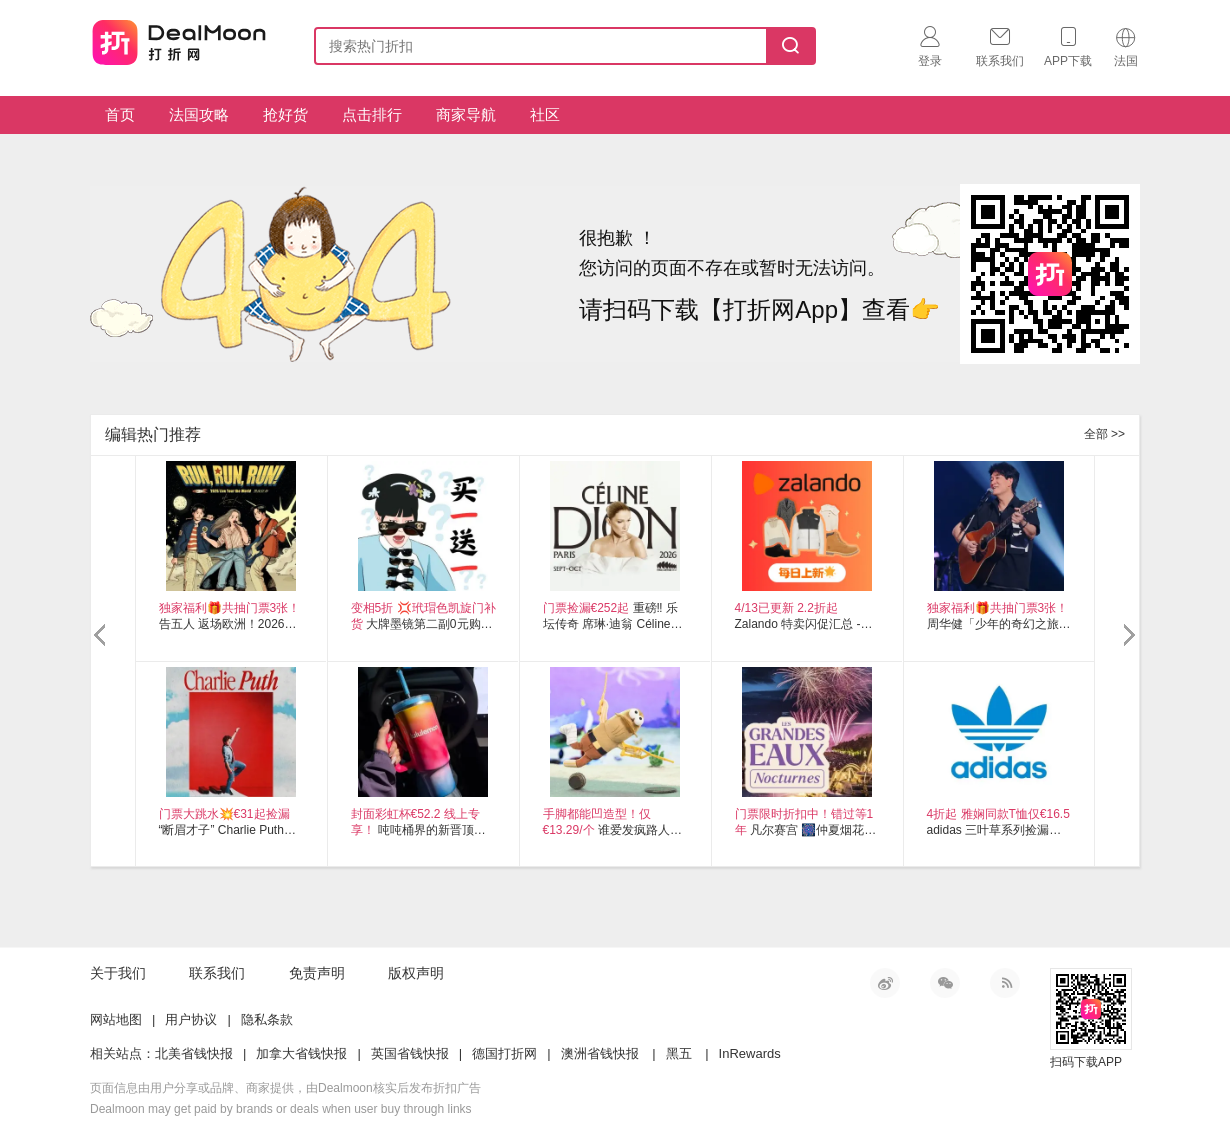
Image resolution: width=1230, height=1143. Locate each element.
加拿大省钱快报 (301, 1053)
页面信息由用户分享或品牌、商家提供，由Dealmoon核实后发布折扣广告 (285, 1088)
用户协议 (191, 1019)
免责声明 (317, 973)
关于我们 (118, 973)
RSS (1005, 983)
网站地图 (116, 1019)
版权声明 (416, 973)
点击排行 (372, 114)
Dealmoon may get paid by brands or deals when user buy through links (281, 1109)
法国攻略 (199, 114)
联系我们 (217, 973)
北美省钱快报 (194, 1053)
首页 (120, 114)
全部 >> (1104, 434)
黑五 (679, 1053)
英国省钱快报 (410, 1053)
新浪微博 (885, 983)
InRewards (750, 1053)
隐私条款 (267, 1019)
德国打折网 (504, 1053)
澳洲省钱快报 (600, 1053)
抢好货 (285, 114)
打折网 (179, 42)
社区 (545, 114)
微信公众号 (945, 983)
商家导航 (466, 114)
